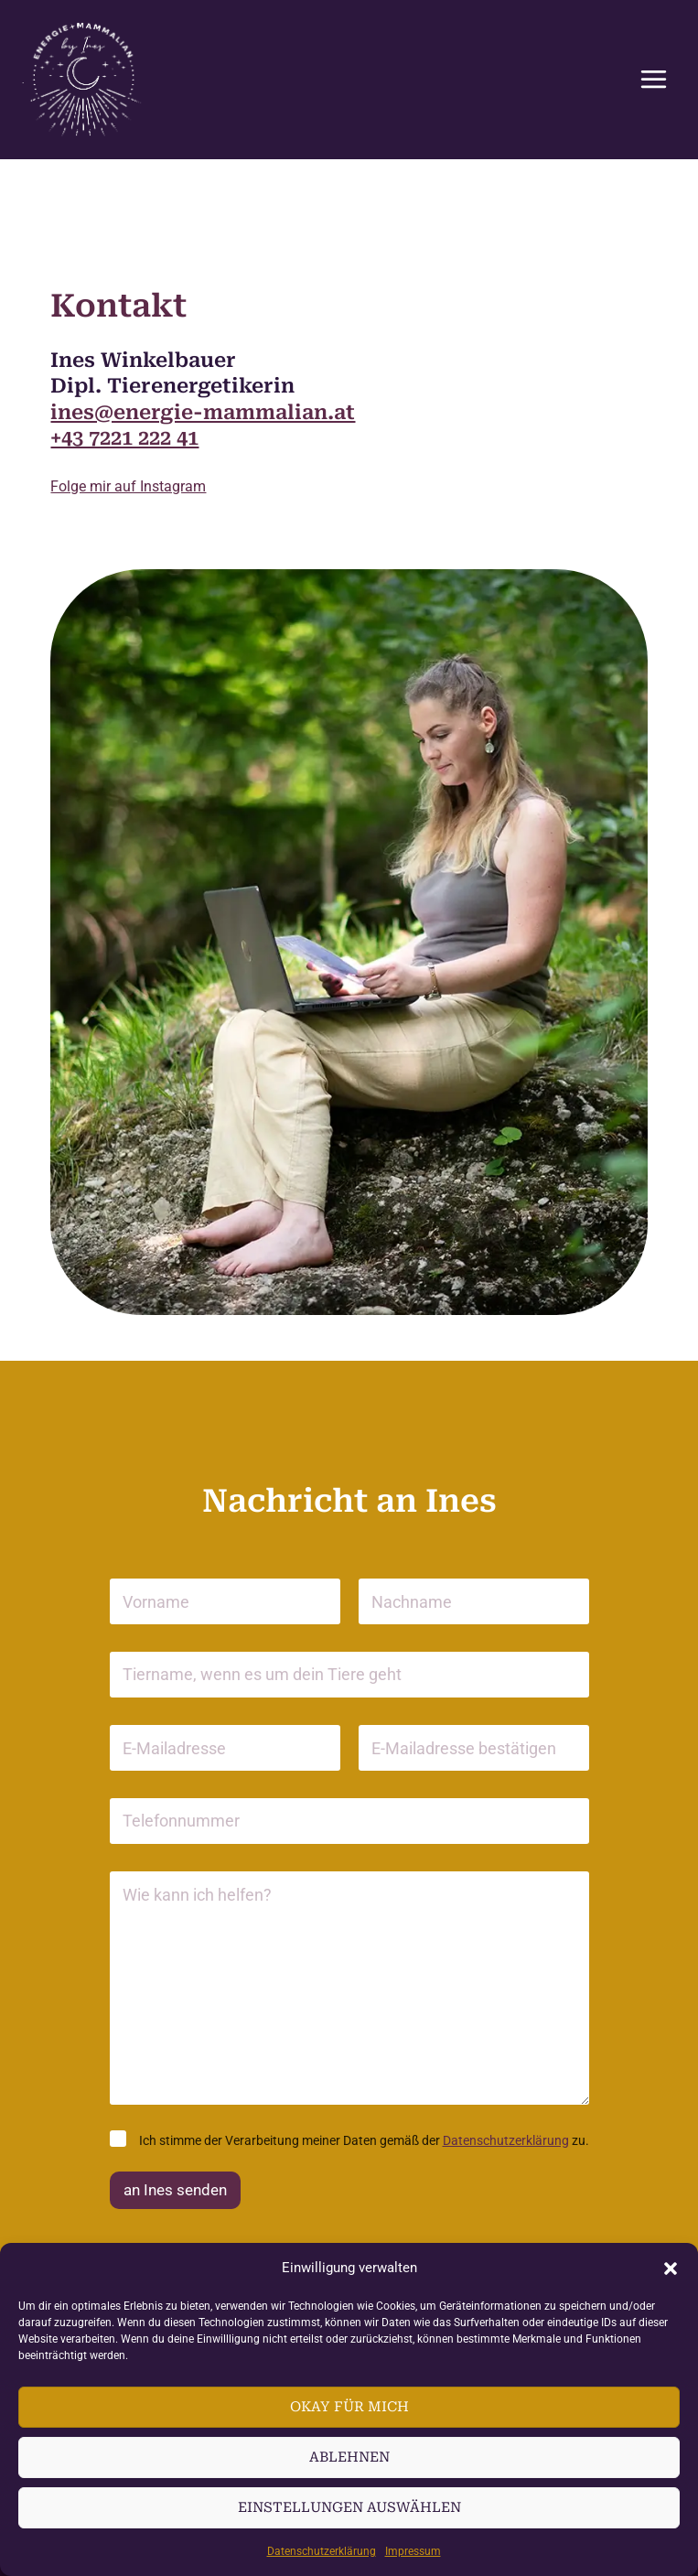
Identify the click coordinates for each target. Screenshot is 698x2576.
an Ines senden (175, 2190)
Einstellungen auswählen (349, 2507)
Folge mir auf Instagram (128, 486)
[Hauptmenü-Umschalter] (653, 79)
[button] (670, 2268)
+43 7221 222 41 (124, 437)
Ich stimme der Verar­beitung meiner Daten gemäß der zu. (364, 2140)
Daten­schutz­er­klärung (321, 2551)
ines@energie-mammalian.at (202, 412)
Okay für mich (349, 2406)
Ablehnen (349, 2457)
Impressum (413, 2551)
